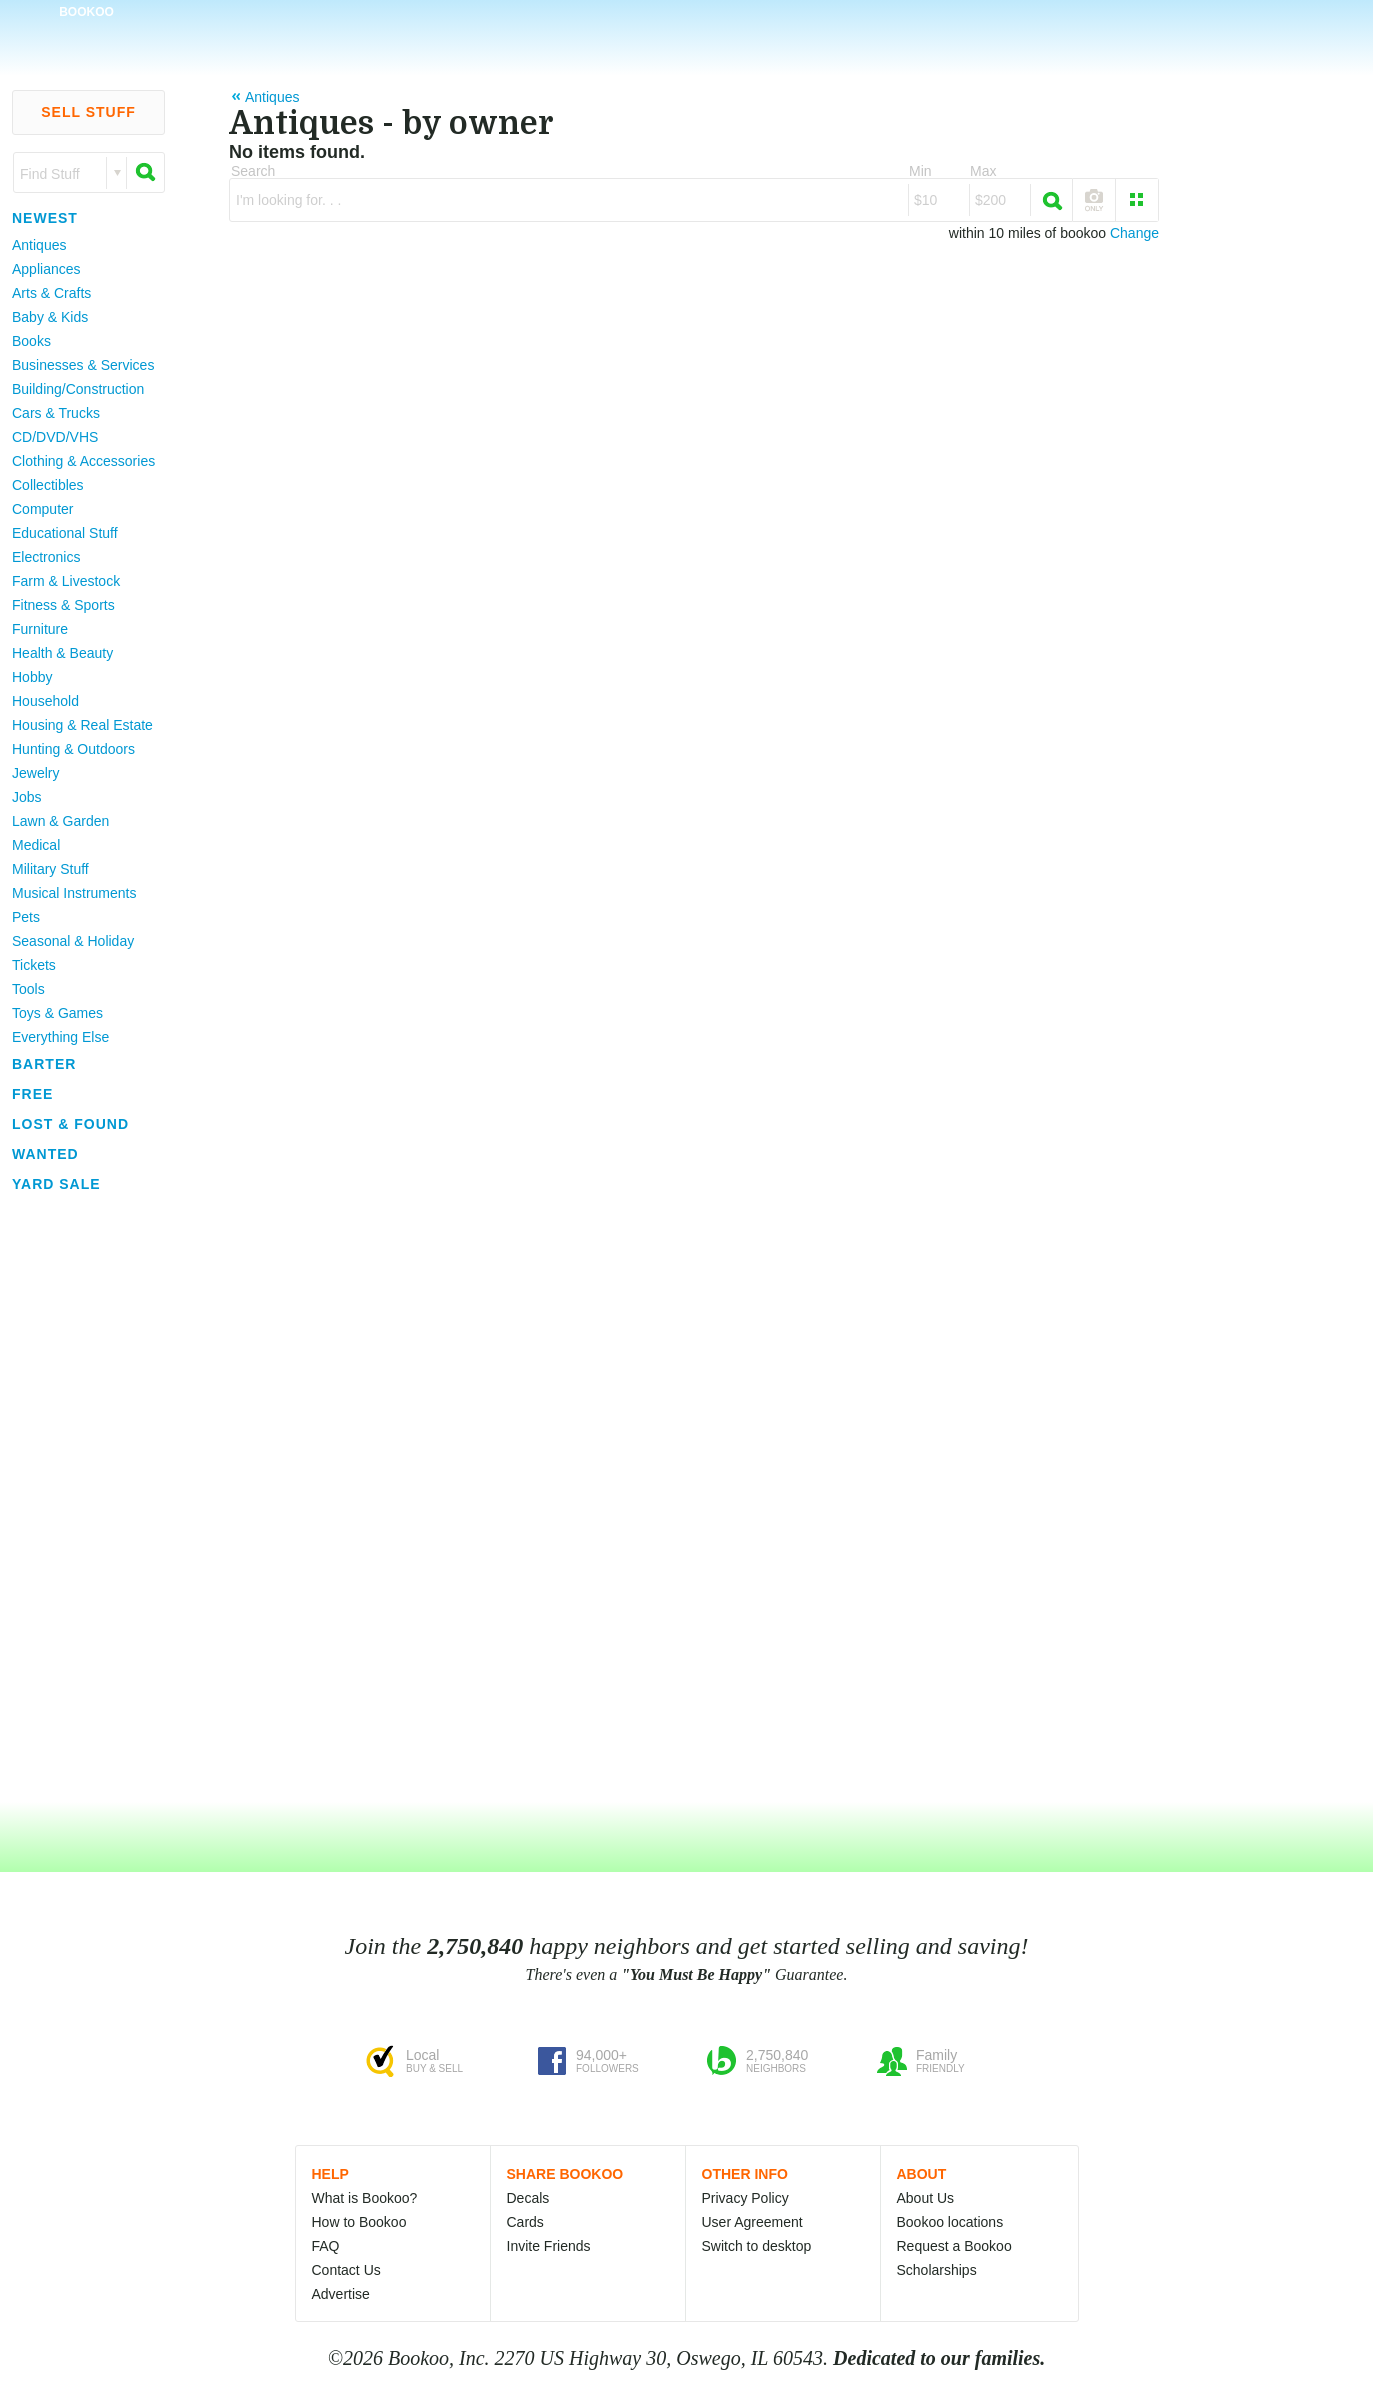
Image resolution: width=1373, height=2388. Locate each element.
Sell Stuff (88, 112)
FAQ (326, 2246)
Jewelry (35, 773)
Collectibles (48, 485)
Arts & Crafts (51, 293)
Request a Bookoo (954, 2246)
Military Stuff (50, 869)
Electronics (46, 557)
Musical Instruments (74, 893)
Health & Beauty (62, 653)
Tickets (34, 965)
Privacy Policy (745, 2198)
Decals (528, 2198)
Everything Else (60, 1037)
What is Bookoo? (365, 2198)
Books (31, 341)
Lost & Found (70, 1124)
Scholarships (937, 2270)
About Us (926, 2198)
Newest (45, 218)
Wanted (45, 1154)
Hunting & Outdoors (73, 749)
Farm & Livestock (66, 581)
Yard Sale (56, 1184)
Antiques (39, 245)
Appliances (46, 269)
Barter (44, 1064)
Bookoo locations (950, 2222)
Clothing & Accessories (83, 461)
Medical (36, 845)
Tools (28, 989)
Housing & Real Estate (82, 725)
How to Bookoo (359, 2222)
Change (1134, 233)
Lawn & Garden (60, 821)
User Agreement (752, 2222)
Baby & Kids (50, 317)
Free (32, 1094)
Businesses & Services (83, 365)
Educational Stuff (65, 533)
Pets (26, 917)
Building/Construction (78, 389)
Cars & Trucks (56, 413)
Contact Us (346, 2270)
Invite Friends (549, 2246)
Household (45, 701)
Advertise (341, 2294)
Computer (42, 509)
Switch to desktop (757, 2246)
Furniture (40, 629)
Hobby (32, 677)
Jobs (27, 797)
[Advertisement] (80, 1499)
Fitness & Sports (63, 605)
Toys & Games (57, 1013)
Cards (525, 2222)
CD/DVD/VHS (55, 437)
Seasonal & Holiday (73, 941)
